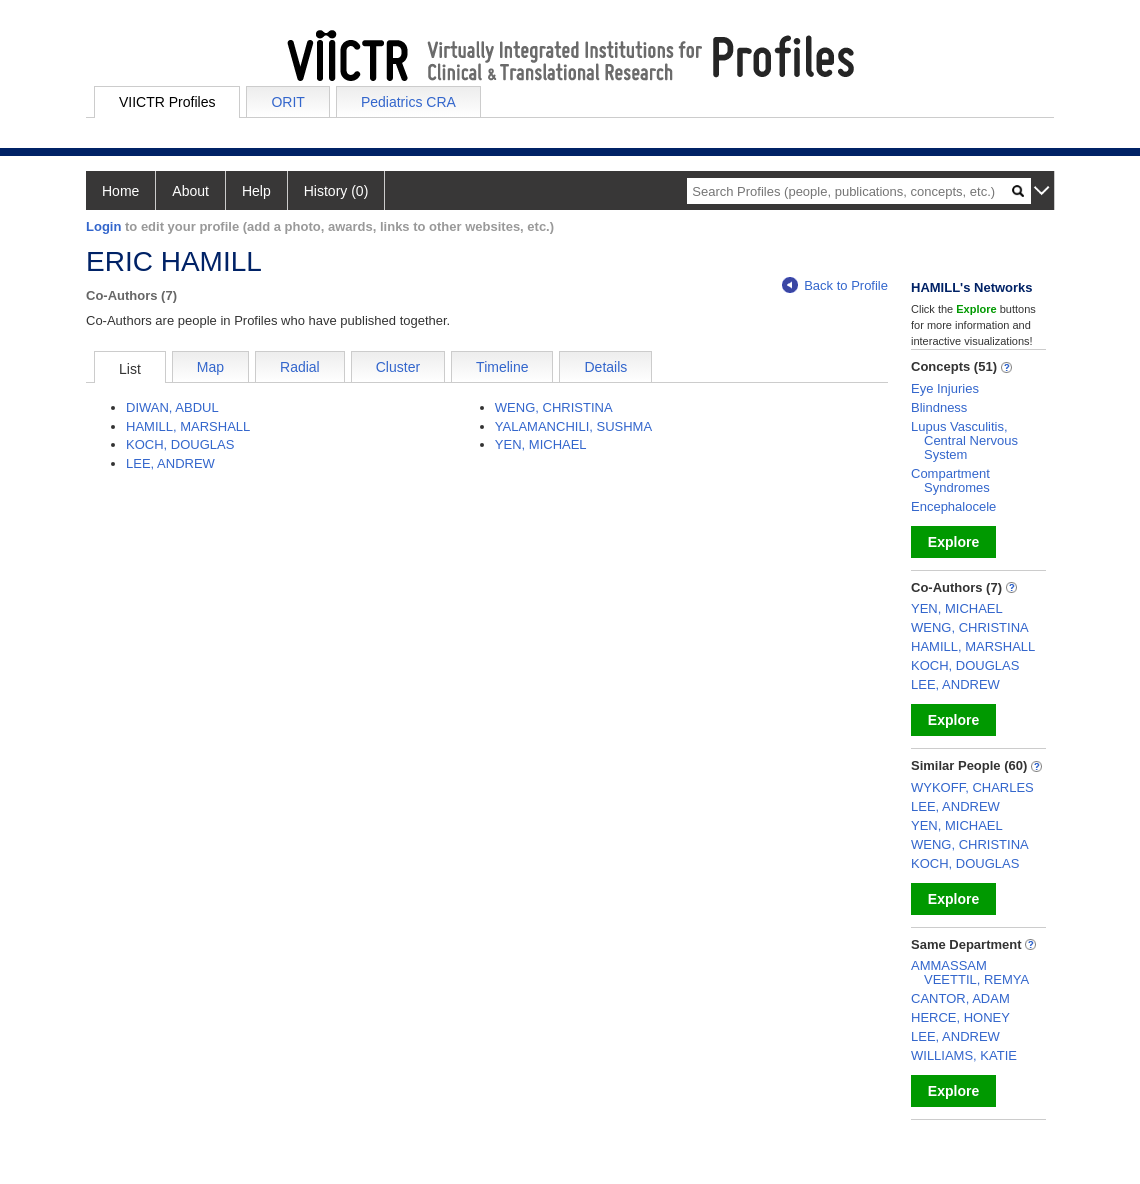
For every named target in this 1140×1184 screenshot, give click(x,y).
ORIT (287, 102)
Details (605, 367)
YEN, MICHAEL (541, 444)
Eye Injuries (945, 388)
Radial (300, 367)
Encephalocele (953, 506)
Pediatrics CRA (408, 102)
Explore (953, 542)
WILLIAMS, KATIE (964, 1055)
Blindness (939, 407)
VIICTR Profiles (167, 102)
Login (103, 226)
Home (120, 191)
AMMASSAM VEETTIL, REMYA (970, 972)
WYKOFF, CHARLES (972, 787)
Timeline (502, 367)
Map (210, 367)
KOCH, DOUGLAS (180, 444)
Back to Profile (835, 285)
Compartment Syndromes (950, 480)
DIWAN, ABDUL (172, 407)
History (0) (336, 191)
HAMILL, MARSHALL (188, 426)
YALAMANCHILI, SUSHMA (573, 426)
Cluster (398, 367)
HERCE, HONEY (960, 1017)
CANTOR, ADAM (960, 998)
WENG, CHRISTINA (554, 407)
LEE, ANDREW (170, 463)
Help (256, 191)
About (190, 191)
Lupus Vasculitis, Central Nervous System (964, 440)
